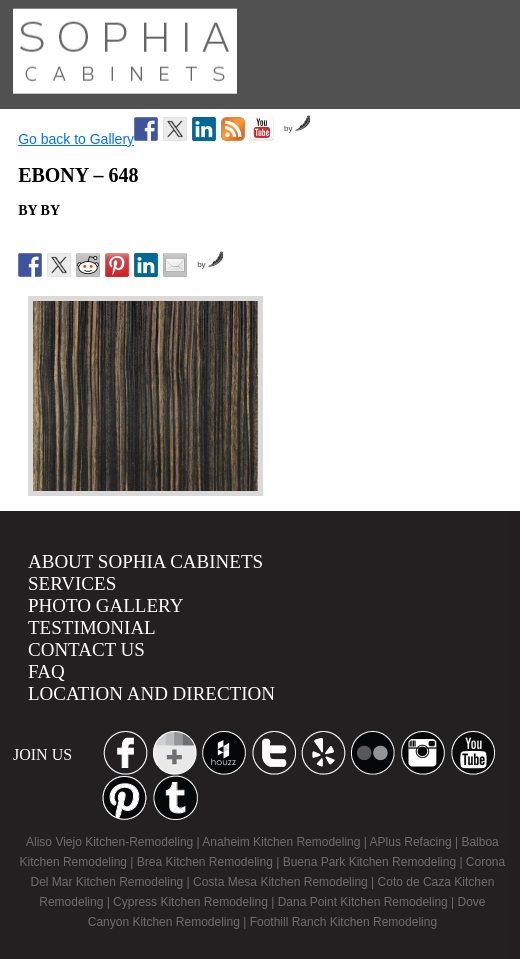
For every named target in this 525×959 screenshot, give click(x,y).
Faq (46, 671)
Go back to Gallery (76, 139)
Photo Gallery (105, 605)
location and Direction (151, 693)
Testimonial (92, 627)
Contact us (86, 649)
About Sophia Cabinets (145, 561)
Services (72, 583)
